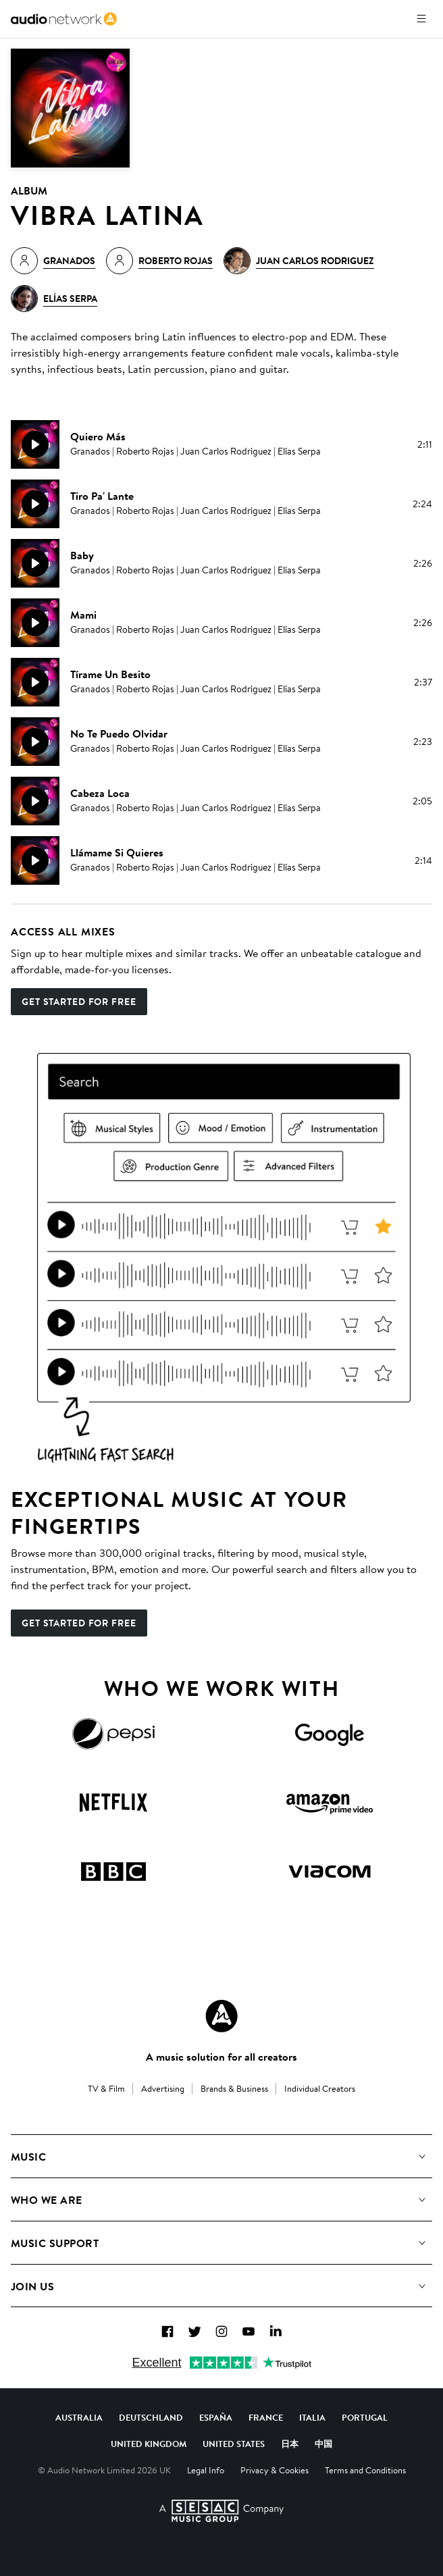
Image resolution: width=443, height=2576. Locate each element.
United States (234, 2444)
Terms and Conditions (365, 2470)
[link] (64, 19)
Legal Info (205, 2470)
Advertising (162, 2088)
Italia (312, 2417)
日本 (289, 2444)
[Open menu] (421, 19)
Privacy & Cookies (274, 2470)
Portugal (365, 2417)
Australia (79, 2417)
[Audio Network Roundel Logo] (221, 2016)
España (215, 2417)
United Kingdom (148, 2444)
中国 (323, 2444)
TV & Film (106, 2088)
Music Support (55, 2243)
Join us (32, 2286)
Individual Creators (319, 2088)
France (266, 2417)
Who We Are (46, 2199)
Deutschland (151, 2417)
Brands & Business (234, 2088)
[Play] (35, 444)
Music (28, 2156)
